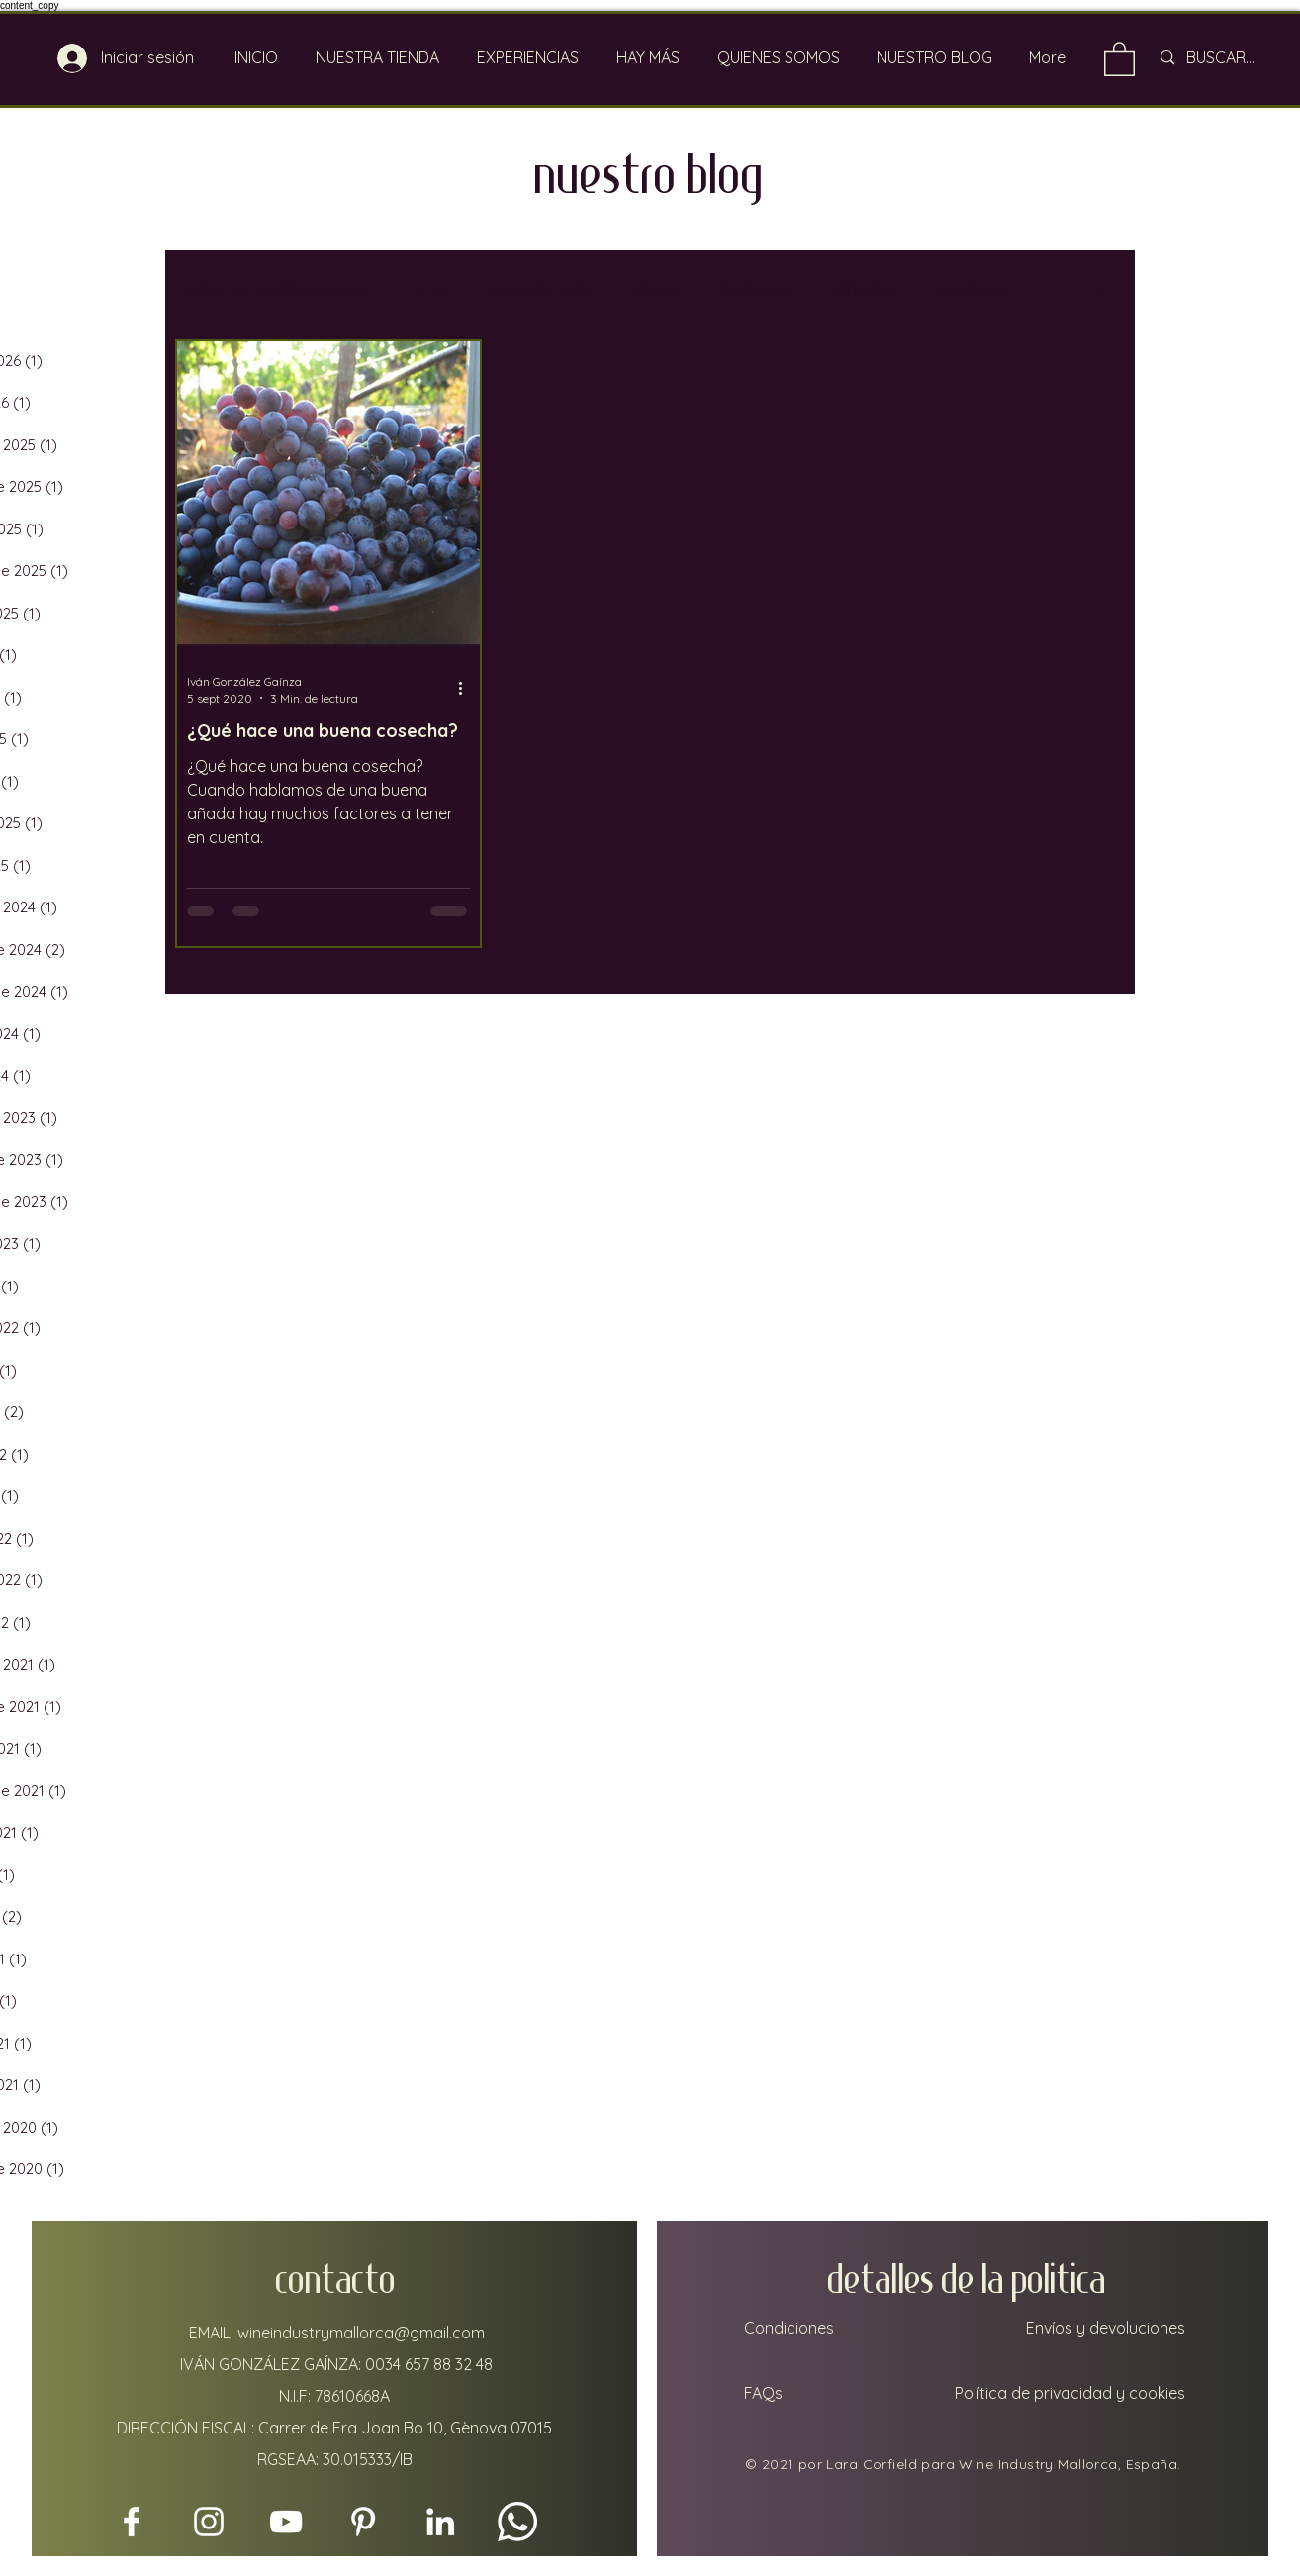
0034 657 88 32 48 (429, 2364)
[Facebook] (131, 2521)
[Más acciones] (467, 689)
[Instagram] (209, 2521)
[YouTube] (286, 2521)
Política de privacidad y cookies (1070, 2393)
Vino (428, 289)
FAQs (761, 2393)
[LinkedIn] (440, 2521)
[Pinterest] (363, 2521)
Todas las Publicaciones (272, 289)
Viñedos (864, 289)
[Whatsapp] (517, 2521)
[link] (1119, 58)
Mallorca (756, 289)
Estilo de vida (539, 289)
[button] (1099, 292)
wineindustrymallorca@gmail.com (361, 2332)
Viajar (656, 289)
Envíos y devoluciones (1105, 2327)
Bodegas (973, 289)
